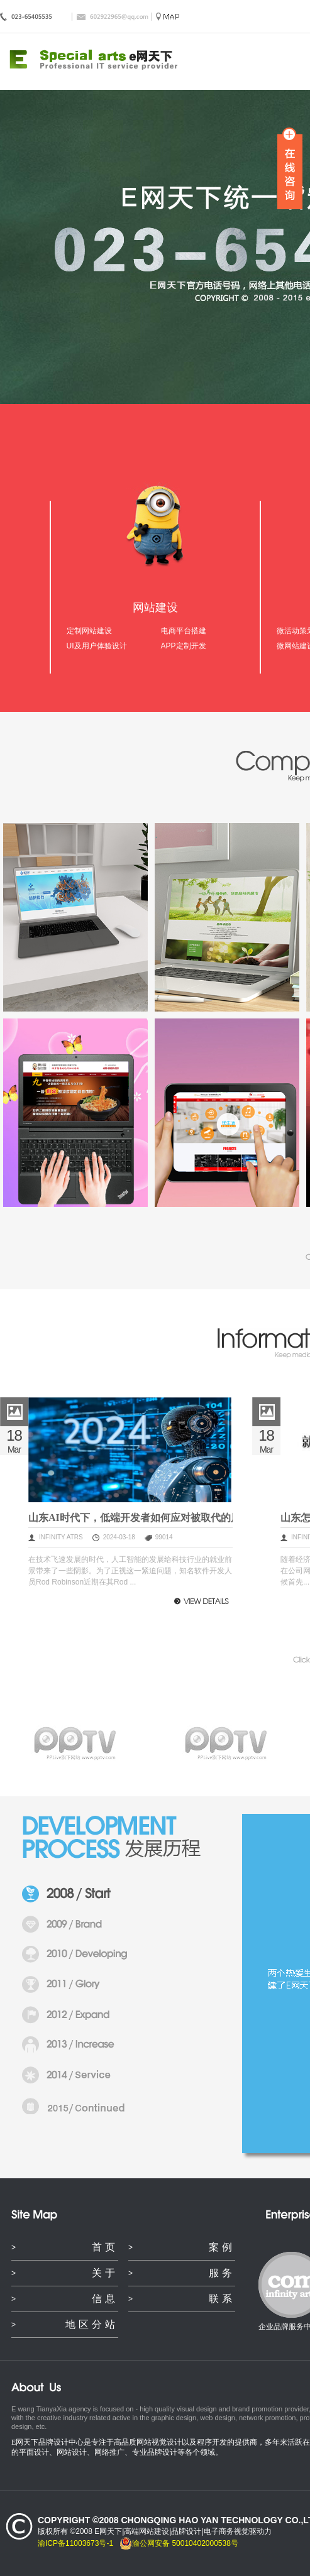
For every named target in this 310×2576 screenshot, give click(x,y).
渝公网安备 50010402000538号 (178, 2543)
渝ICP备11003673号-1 (75, 2543)
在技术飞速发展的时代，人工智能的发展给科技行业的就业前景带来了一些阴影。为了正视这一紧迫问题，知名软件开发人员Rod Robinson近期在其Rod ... (130, 1570)
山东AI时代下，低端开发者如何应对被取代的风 (130, 1517)
